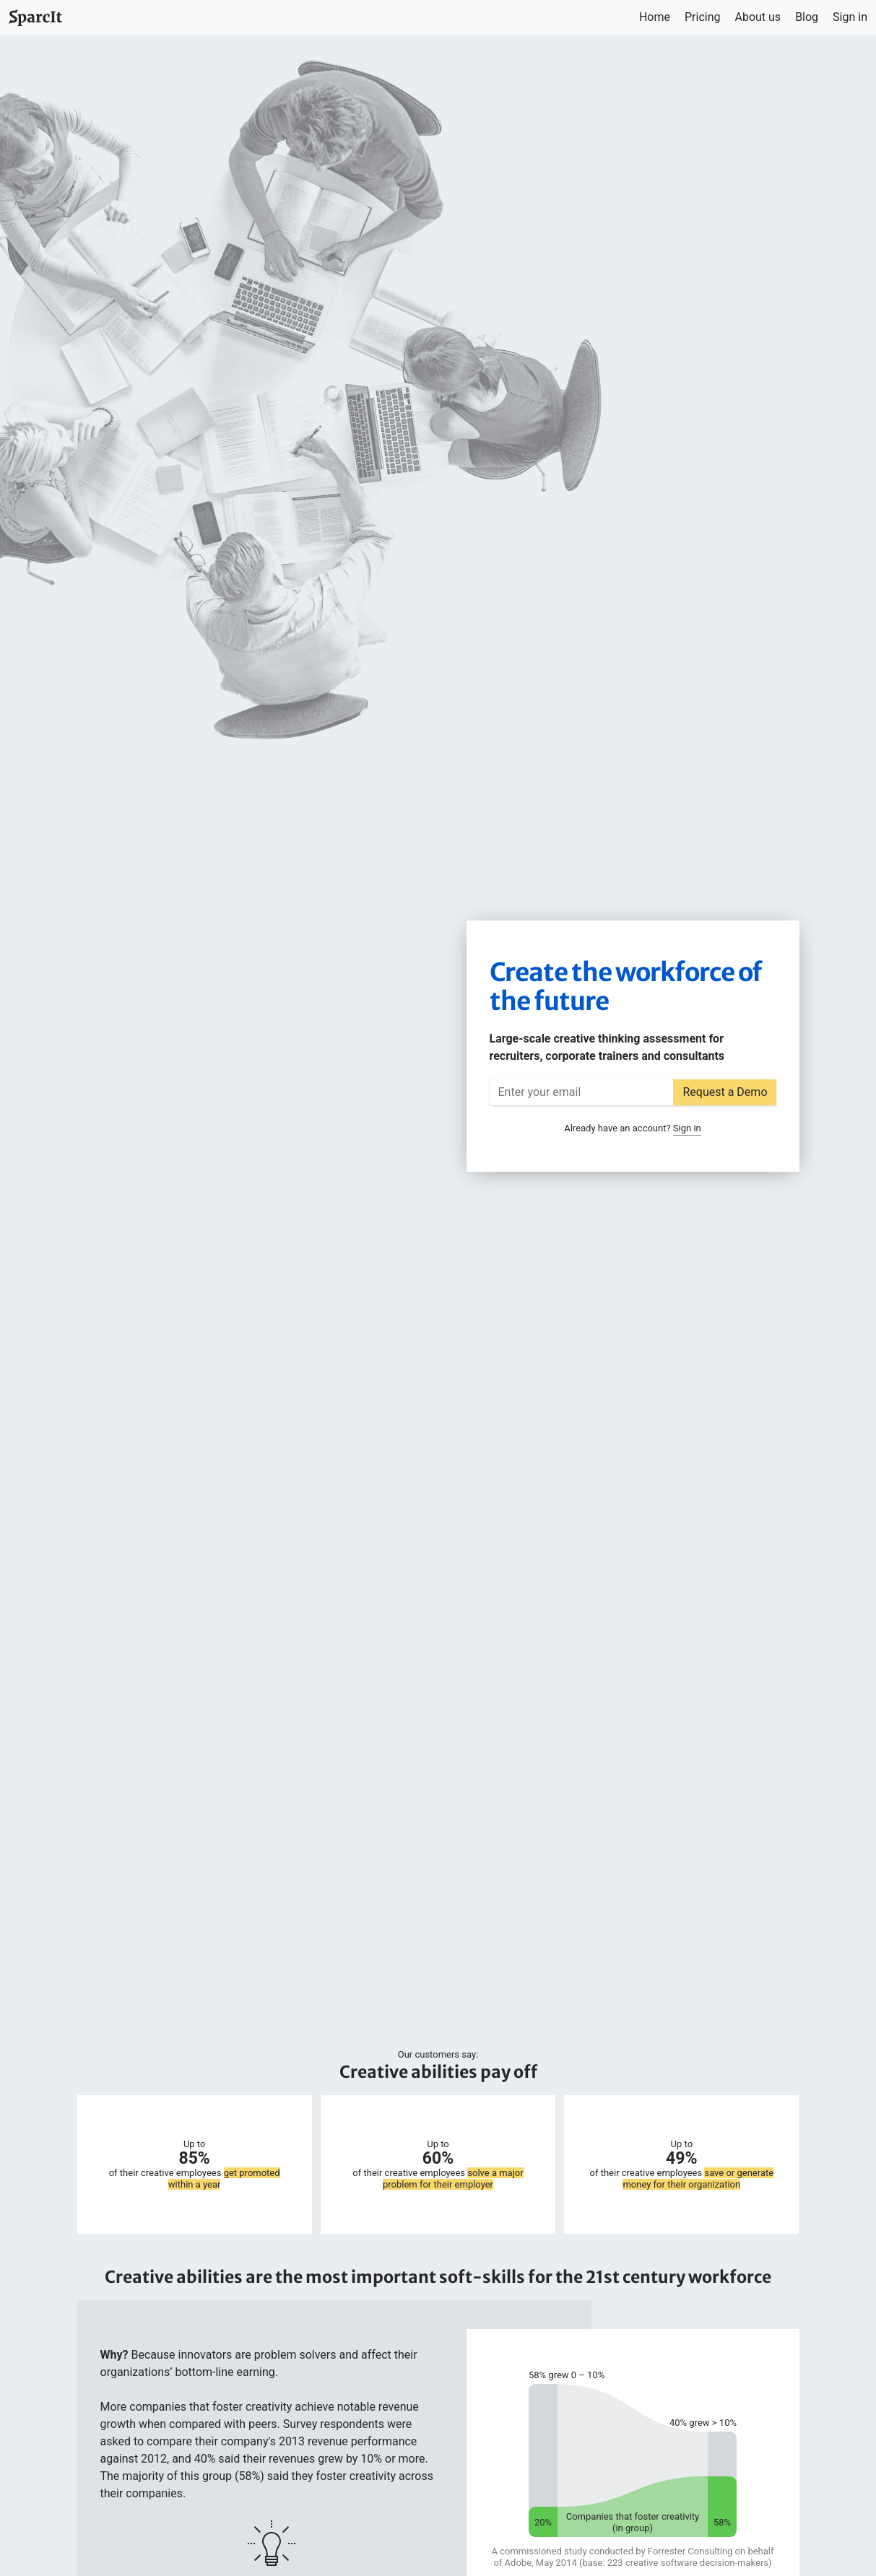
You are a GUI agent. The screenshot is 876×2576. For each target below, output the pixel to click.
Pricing (703, 17)
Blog (806, 17)
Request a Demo (724, 1092)
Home (654, 17)
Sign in (850, 17)
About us (757, 17)
